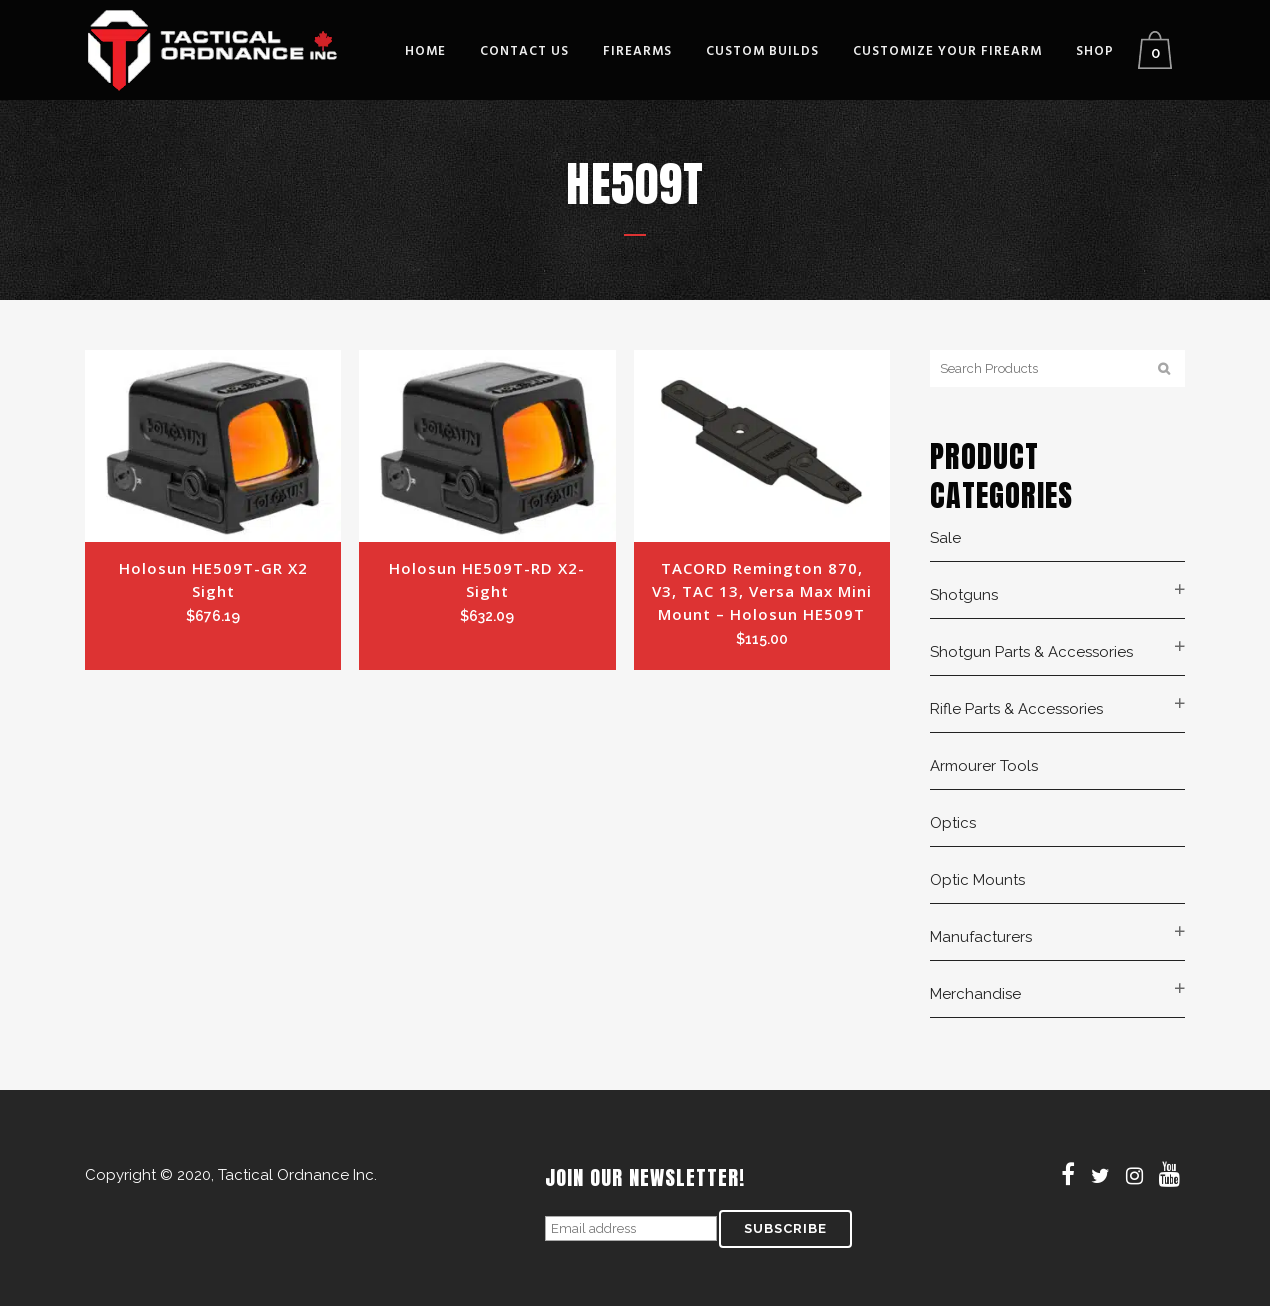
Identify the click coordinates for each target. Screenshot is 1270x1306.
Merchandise (975, 994)
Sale (945, 538)
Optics (953, 823)
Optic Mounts (977, 880)
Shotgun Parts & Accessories (1031, 652)
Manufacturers (981, 937)
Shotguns (964, 595)
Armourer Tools (984, 766)
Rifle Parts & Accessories (1016, 709)
